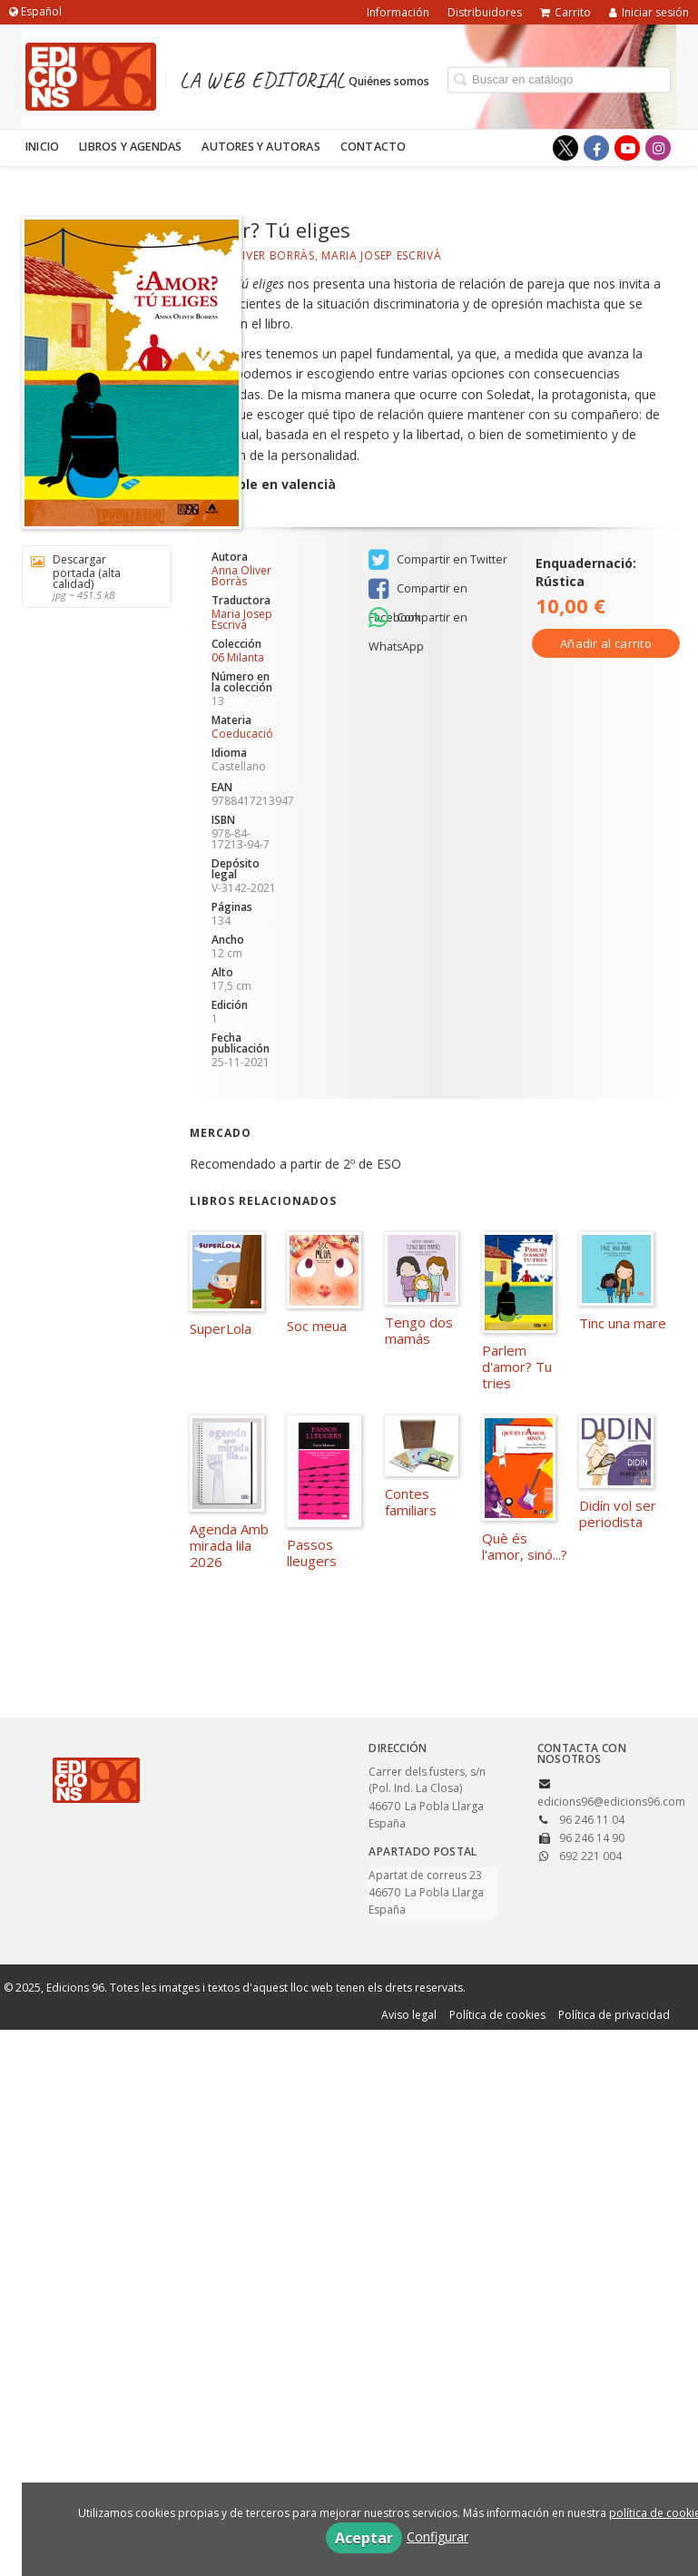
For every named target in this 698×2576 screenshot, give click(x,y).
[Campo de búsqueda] (559, 79)
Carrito (565, 12)
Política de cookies (497, 2015)
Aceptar (364, 2538)
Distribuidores (484, 12)
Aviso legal (409, 2015)
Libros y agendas (130, 146)
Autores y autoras (261, 146)
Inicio (42, 146)
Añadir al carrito (606, 643)
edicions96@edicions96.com (611, 1801)
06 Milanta (237, 657)
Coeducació (242, 733)
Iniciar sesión (649, 12)
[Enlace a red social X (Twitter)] (565, 148)
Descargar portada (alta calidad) (90, 577)
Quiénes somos (389, 80)
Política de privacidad (614, 2015)
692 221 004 (590, 1856)
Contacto (373, 146)
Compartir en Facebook (418, 590)
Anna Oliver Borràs (252, 255)
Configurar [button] (437, 2536)
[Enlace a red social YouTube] (627, 148)
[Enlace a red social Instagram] (658, 148)
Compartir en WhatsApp (418, 619)
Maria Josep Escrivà (381, 255)
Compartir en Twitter (438, 560)
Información (398, 12)
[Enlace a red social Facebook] (596, 148)
